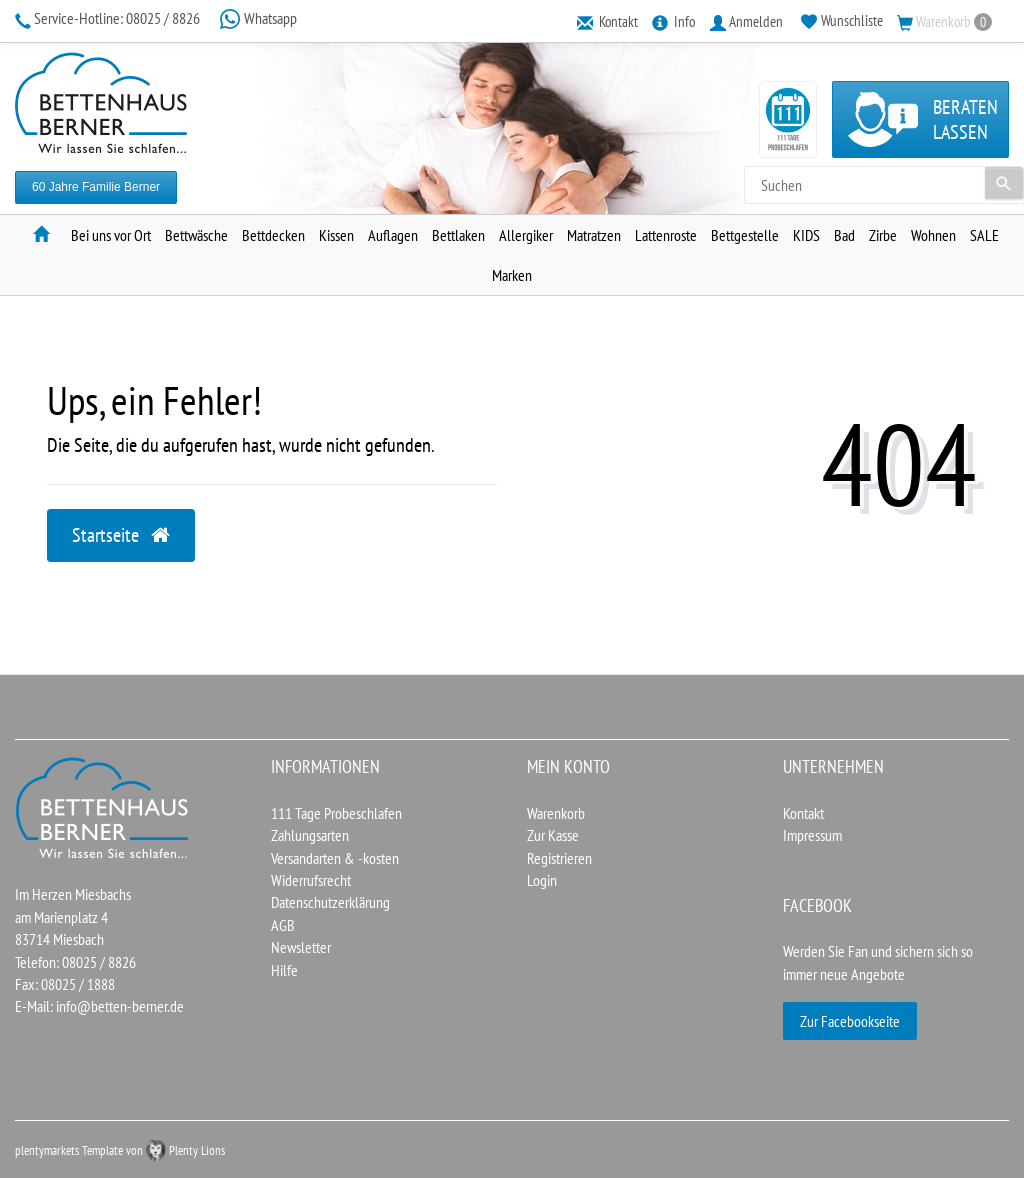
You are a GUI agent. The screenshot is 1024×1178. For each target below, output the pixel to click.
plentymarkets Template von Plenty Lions (120, 1150)
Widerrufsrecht (311, 880)
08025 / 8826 (109, 18)
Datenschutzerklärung (330, 902)
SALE (984, 235)
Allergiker (526, 235)
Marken (512, 275)
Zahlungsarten (310, 835)
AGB (283, 925)
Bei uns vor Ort (111, 235)
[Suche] (1004, 183)
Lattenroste (666, 235)
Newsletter (301, 947)
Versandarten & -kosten (335, 858)
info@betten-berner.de (120, 1006)
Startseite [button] (121, 535)
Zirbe (883, 235)
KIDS (806, 235)
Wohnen (933, 235)
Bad (844, 235)
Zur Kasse (553, 835)
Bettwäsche (196, 235)
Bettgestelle (745, 235)
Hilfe (284, 970)
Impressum (812, 835)
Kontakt (803, 813)
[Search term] (884, 185)
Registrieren (559, 858)
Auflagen (393, 235)
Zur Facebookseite (850, 1021)
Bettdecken (273, 235)
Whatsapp (258, 18)
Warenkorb (556, 813)
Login (542, 880)
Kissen (336, 235)
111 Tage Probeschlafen (336, 813)
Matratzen (594, 235)
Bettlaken (458, 235)
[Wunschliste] (842, 21)
